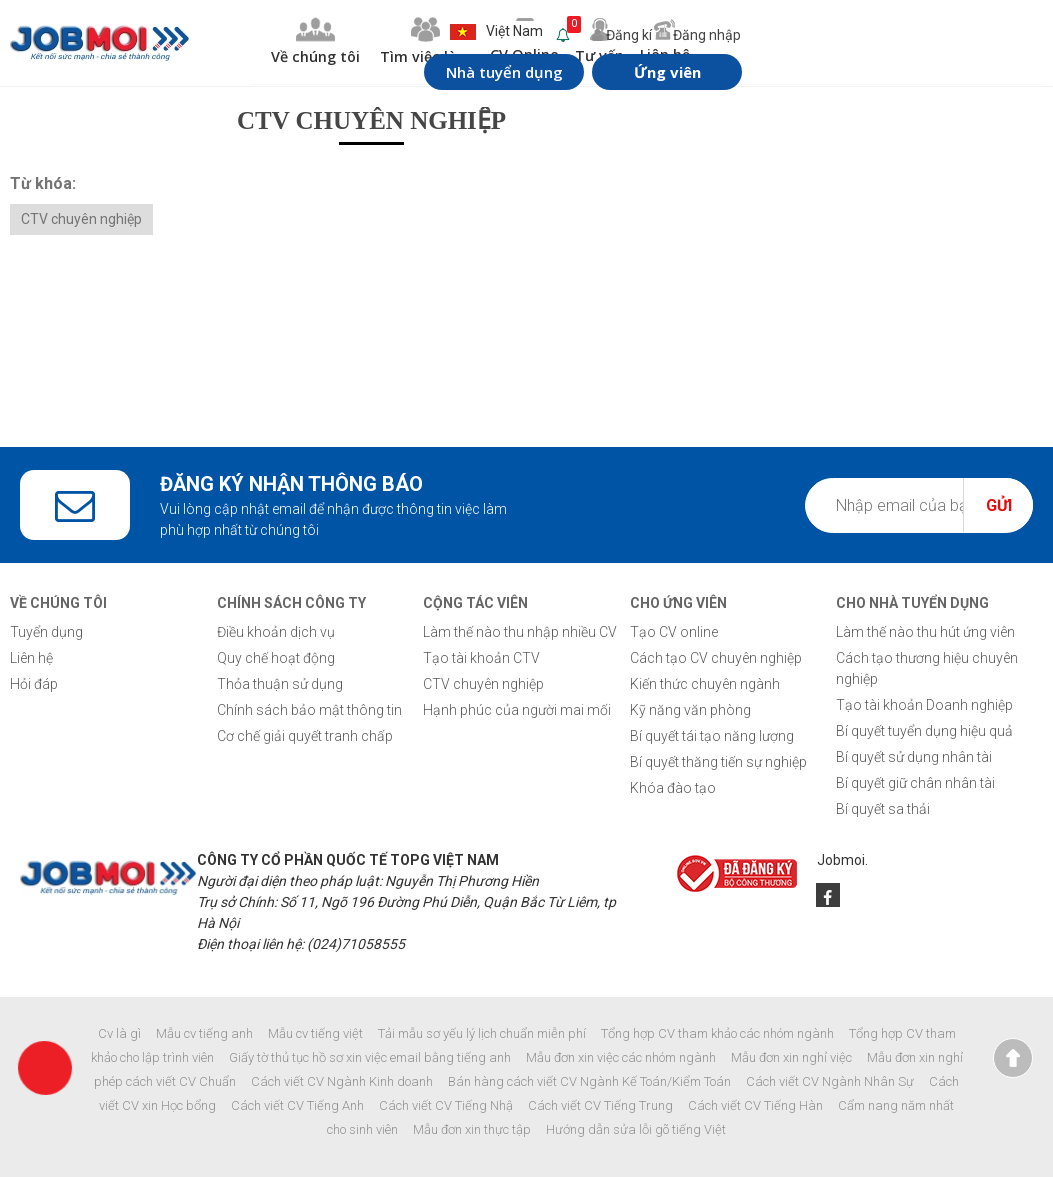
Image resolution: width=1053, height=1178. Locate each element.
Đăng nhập (674, 35)
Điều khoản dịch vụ (276, 633)
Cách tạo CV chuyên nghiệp (716, 659)
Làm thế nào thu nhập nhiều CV (520, 633)
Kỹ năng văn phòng (690, 711)
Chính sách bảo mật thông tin (309, 711)
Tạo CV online (674, 633)
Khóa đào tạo (673, 789)
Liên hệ (31, 659)
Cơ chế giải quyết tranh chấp (305, 737)
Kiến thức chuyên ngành (705, 685)
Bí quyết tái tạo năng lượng (712, 737)
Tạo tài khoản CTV (481, 659)
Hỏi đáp (34, 685)
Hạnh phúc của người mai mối (517, 711)
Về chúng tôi (258, 43)
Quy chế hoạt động (276, 659)
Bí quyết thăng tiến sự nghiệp (718, 763)
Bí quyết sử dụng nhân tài (914, 758)
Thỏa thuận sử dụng (280, 685)
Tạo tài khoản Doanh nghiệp (924, 706)
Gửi (999, 506)
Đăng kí (590, 35)
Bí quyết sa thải (883, 810)
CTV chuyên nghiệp (81, 220)
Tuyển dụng (46, 633)
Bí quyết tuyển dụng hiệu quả (924, 732)
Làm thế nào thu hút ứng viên (925, 633)
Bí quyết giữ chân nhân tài (915, 784)
